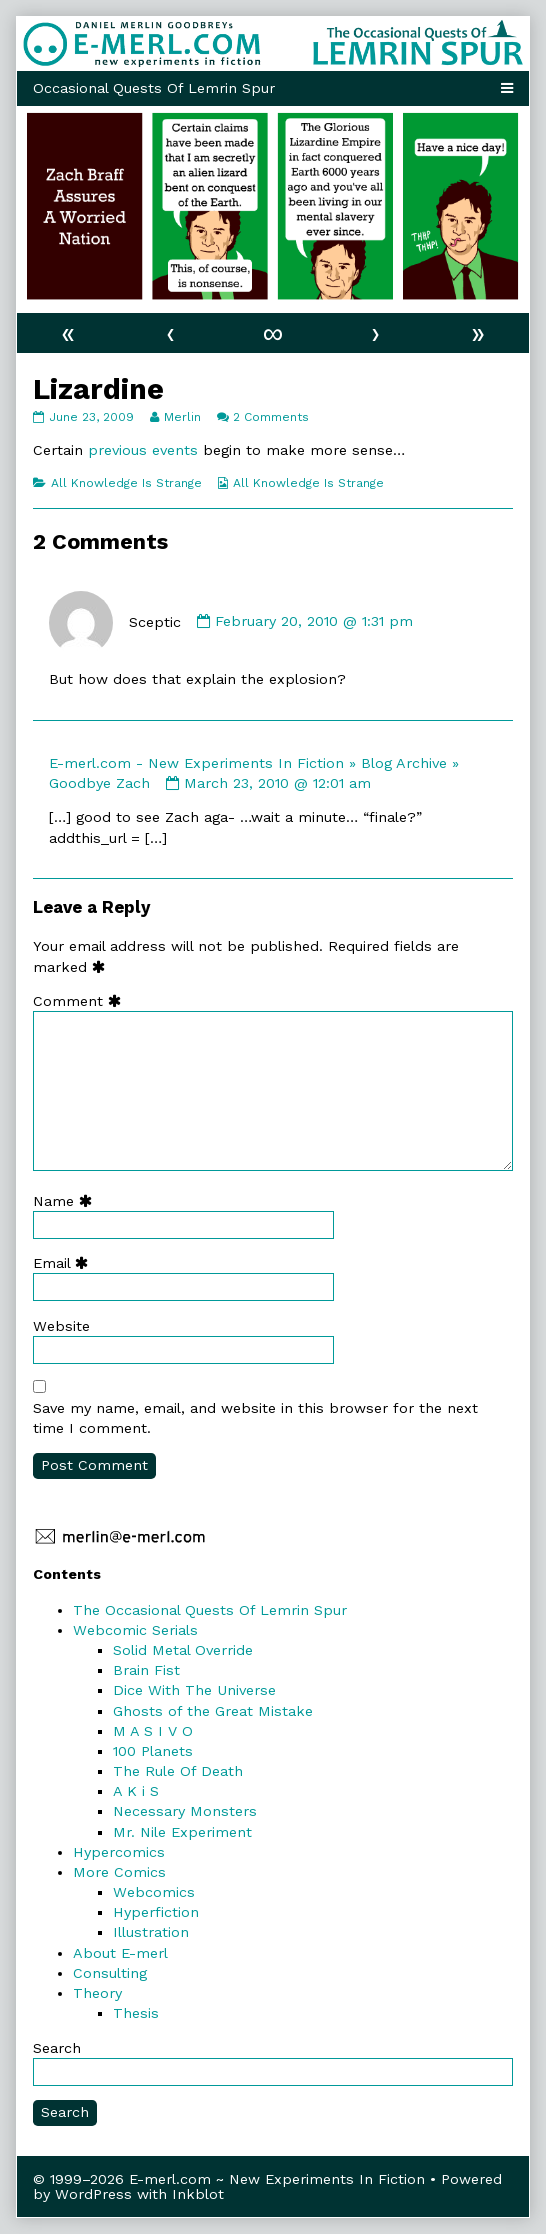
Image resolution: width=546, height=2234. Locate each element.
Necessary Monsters (185, 1811)
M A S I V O (153, 1731)
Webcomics (154, 1892)
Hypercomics (119, 1852)
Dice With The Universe (194, 1690)
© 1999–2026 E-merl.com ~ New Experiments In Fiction (229, 2179)
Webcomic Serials (135, 1630)
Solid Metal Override (183, 1650)
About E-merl (120, 1953)
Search (57, 2048)
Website (61, 1326)
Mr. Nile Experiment (182, 1832)
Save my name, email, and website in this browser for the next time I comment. (255, 1418)
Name (67, 1201)
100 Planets (153, 1751)
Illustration (151, 1932)
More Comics (119, 1872)
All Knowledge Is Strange (126, 483)
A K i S (136, 1791)
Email (65, 1263)
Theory (97, 1993)
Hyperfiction (156, 1912)
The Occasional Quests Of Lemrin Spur (210, 1610)
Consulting (110, 1973)
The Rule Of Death (178, 1771)
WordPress (93, 2194)
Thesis (136, 2013)
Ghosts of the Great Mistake (213, 1711)
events (175, 450)
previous (117, 450)
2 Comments (271, 417)
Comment (81, 1001)
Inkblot (198, 2194)
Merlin (182, 417)
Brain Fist (146, 1670)
